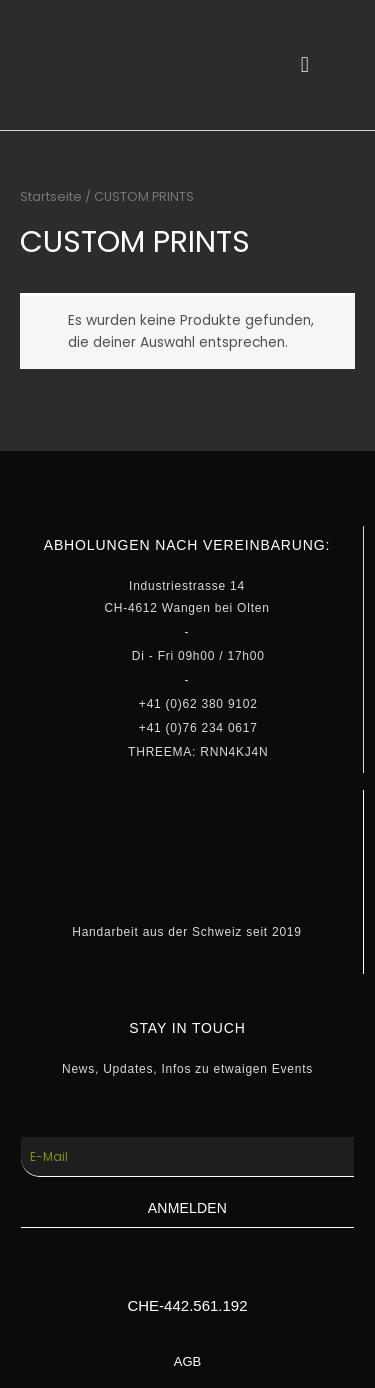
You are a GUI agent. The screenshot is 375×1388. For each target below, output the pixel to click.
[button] (304, 65)
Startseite (51, 196)
